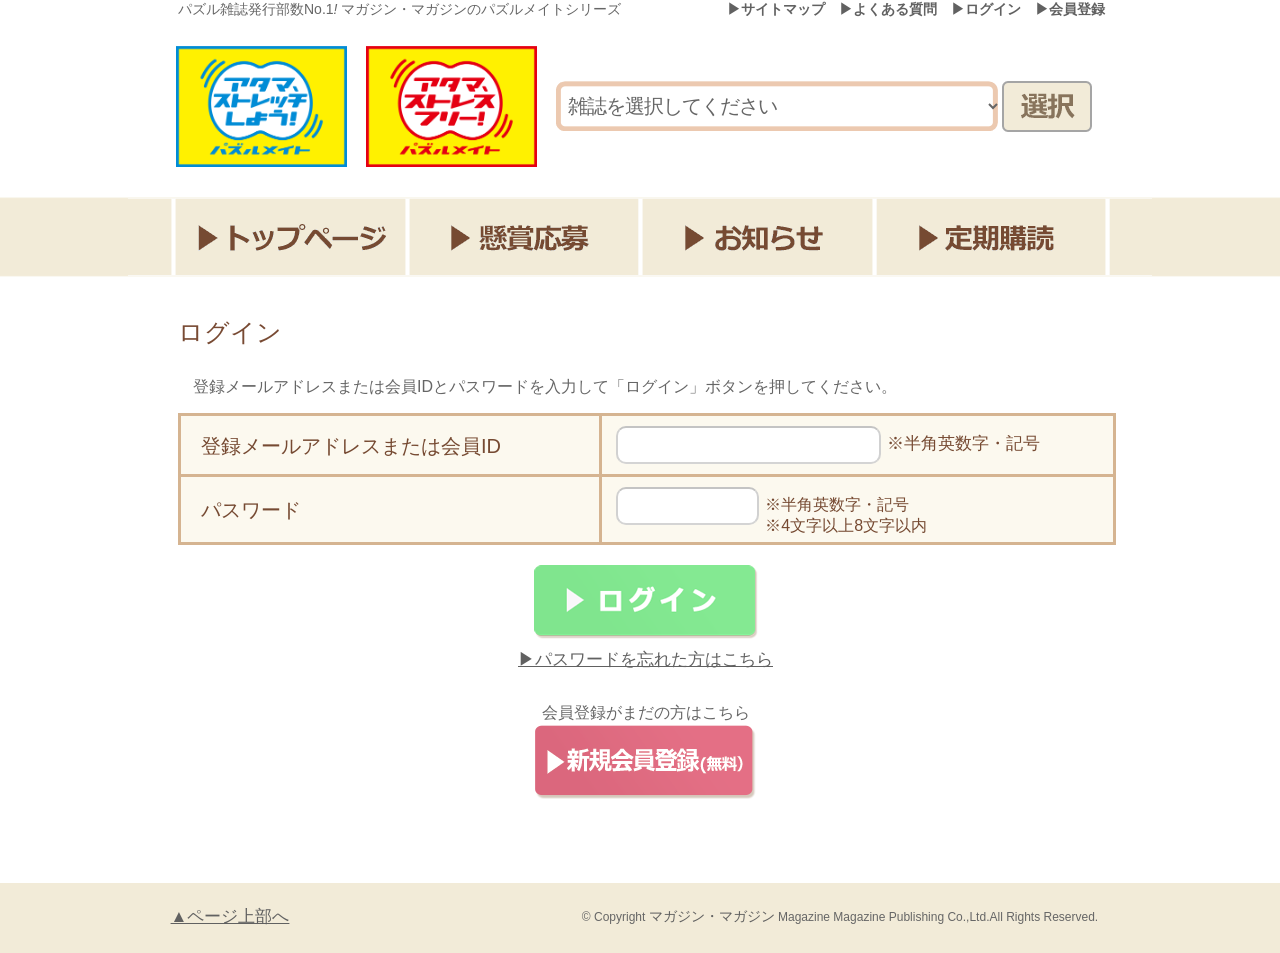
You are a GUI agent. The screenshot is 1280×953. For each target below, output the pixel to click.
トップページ (290, 237)
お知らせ (760, 237)
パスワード (251, 510)
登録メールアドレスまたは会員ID (351, 446)
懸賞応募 (525, 237)
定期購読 (995, 237)
